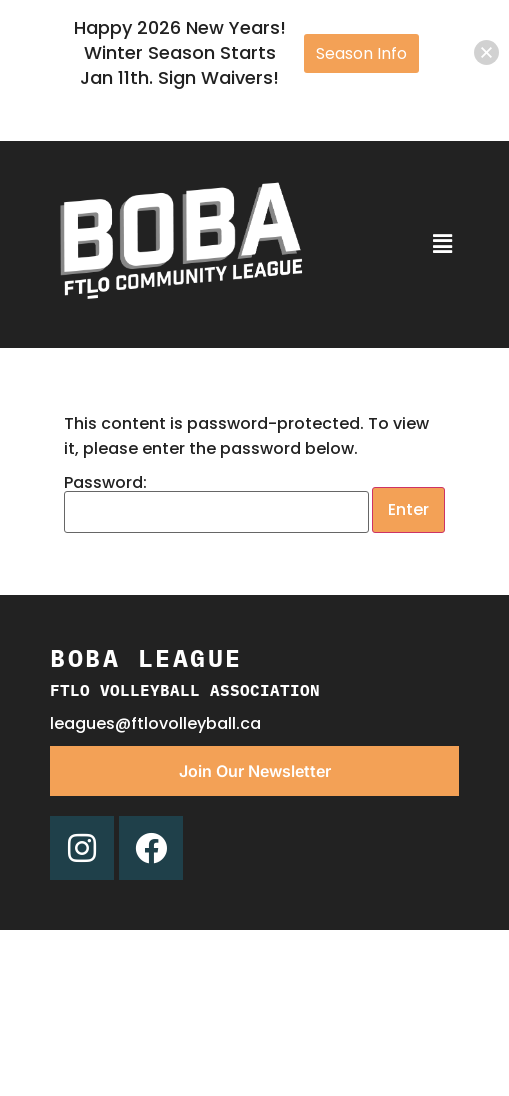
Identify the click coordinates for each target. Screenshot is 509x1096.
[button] (442, 244)
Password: (216, 504)
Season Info (361, 53)
